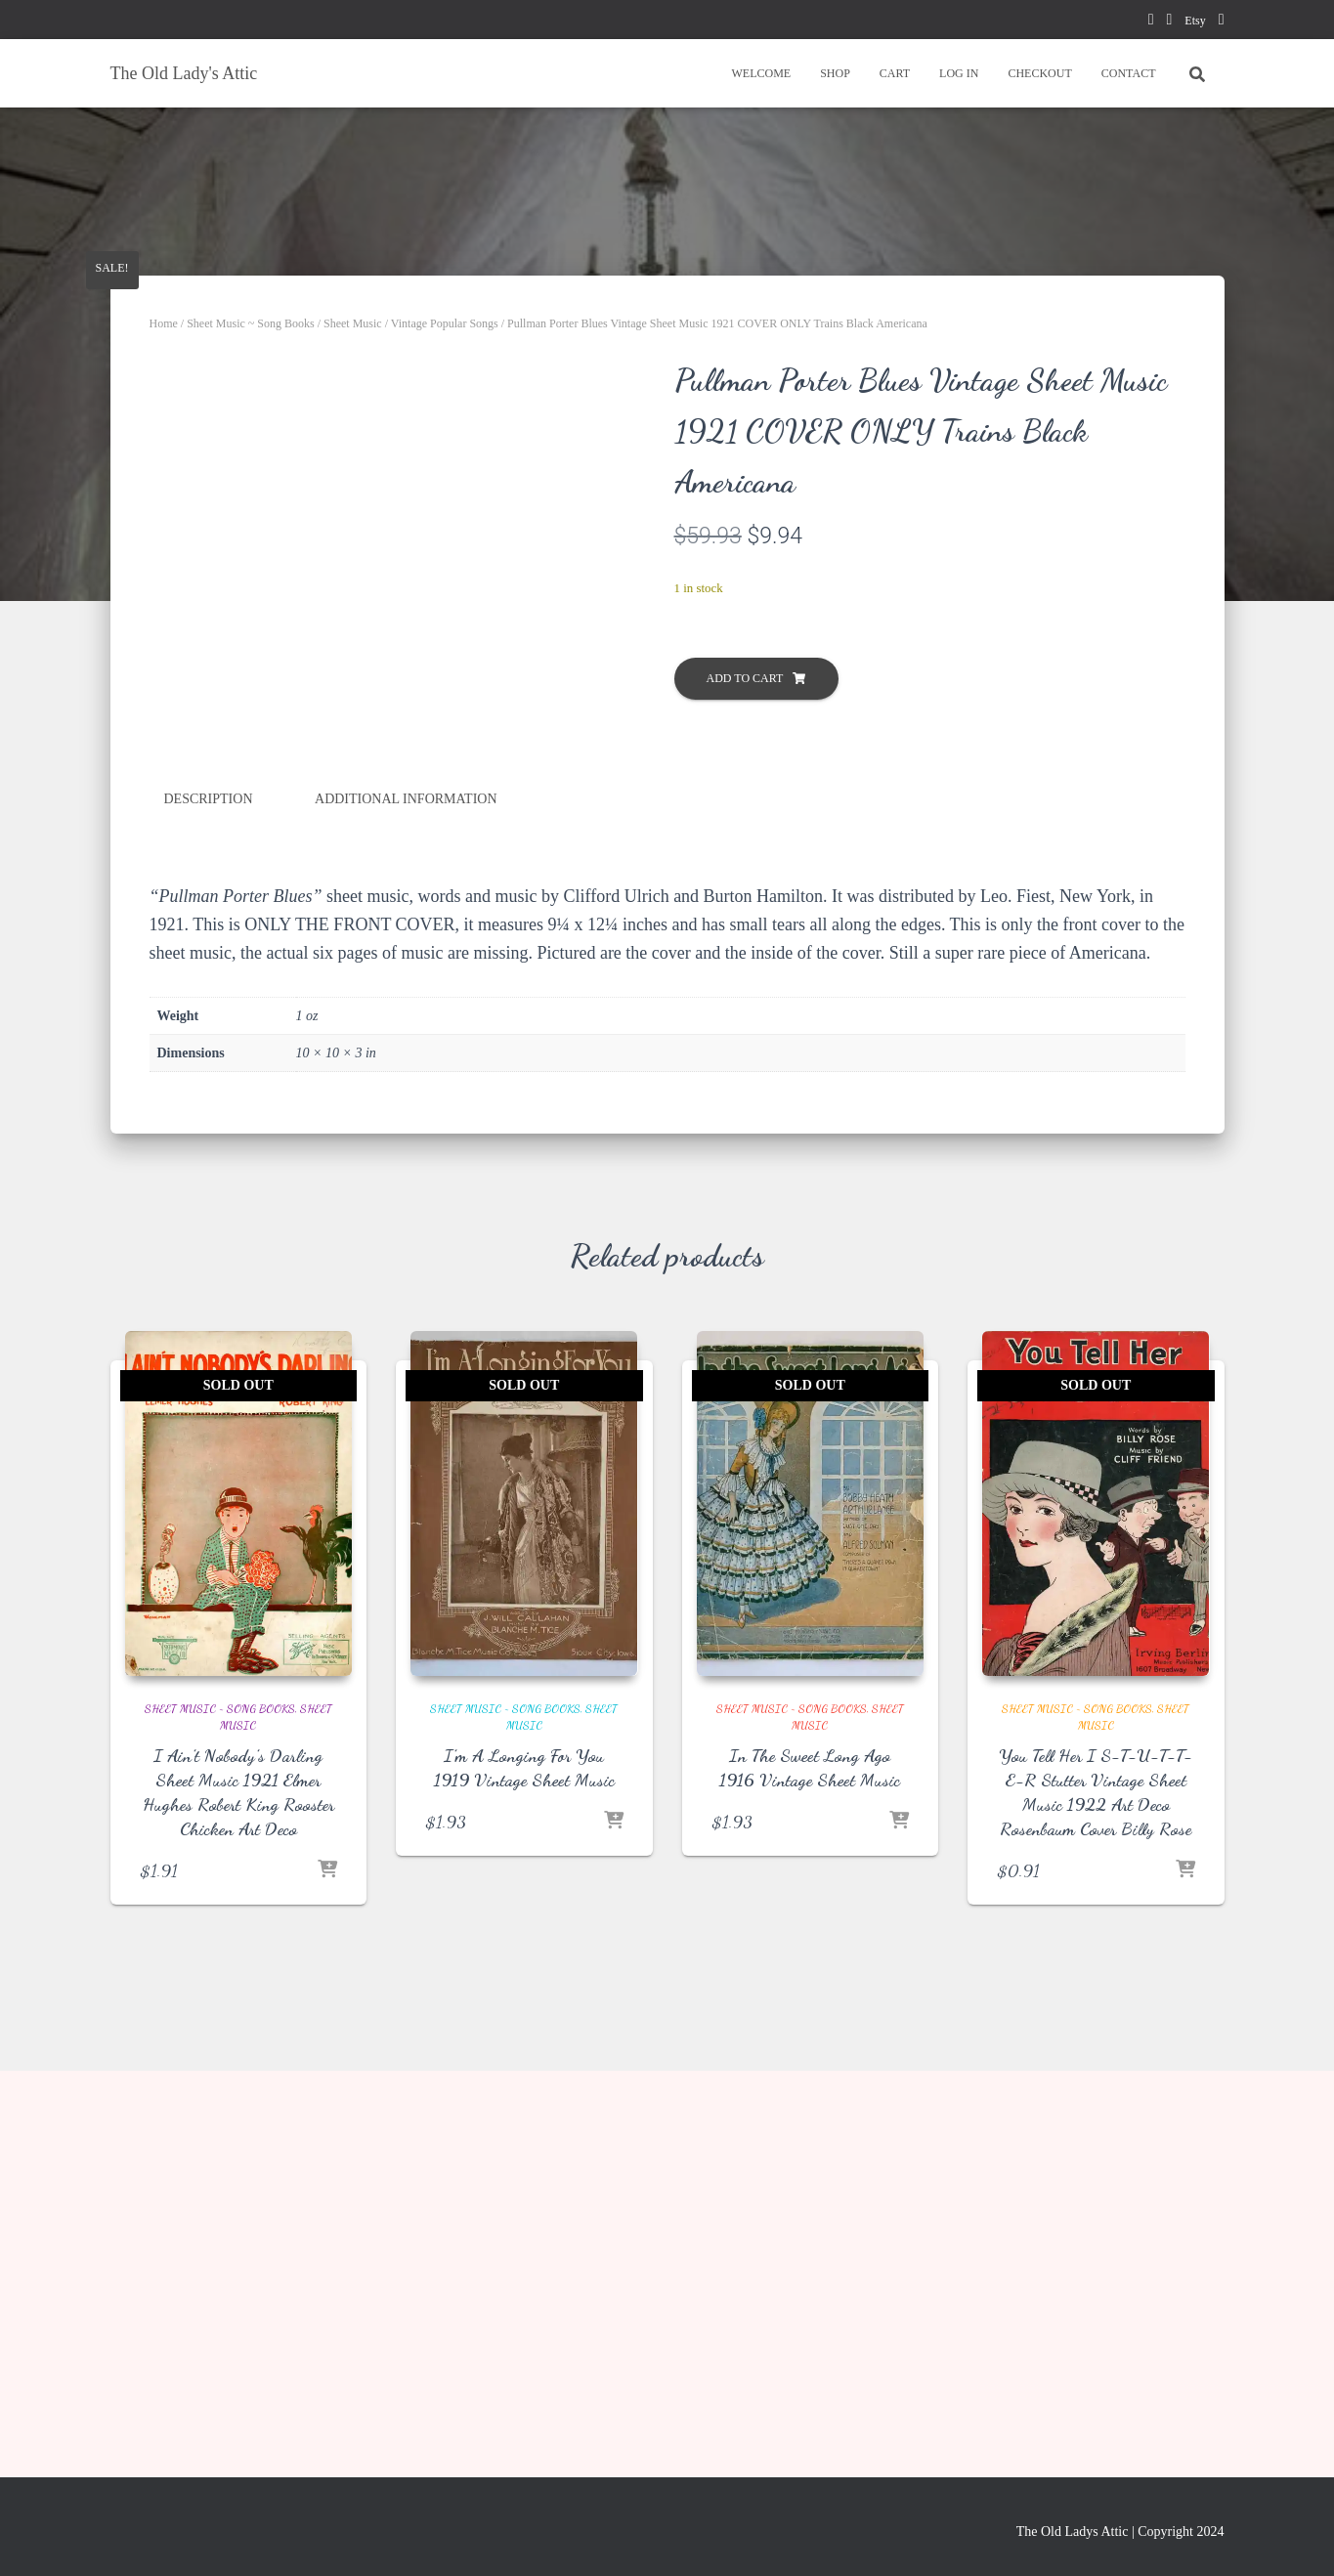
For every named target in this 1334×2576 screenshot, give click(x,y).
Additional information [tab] (406, 1188)
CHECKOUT (1039, 73)
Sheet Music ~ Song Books (251, 323)
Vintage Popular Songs (444, 323)
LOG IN (958, 73)
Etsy (1194, 20)
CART (895, 73)
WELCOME (761, 73)
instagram (1222, 22)
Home (164, 323)
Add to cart (745, 678)
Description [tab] (208, 1188)
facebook (1151, 22)
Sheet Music (352, 323)
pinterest (1169, 22)
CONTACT (1128, 73)
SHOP (835, 73)
